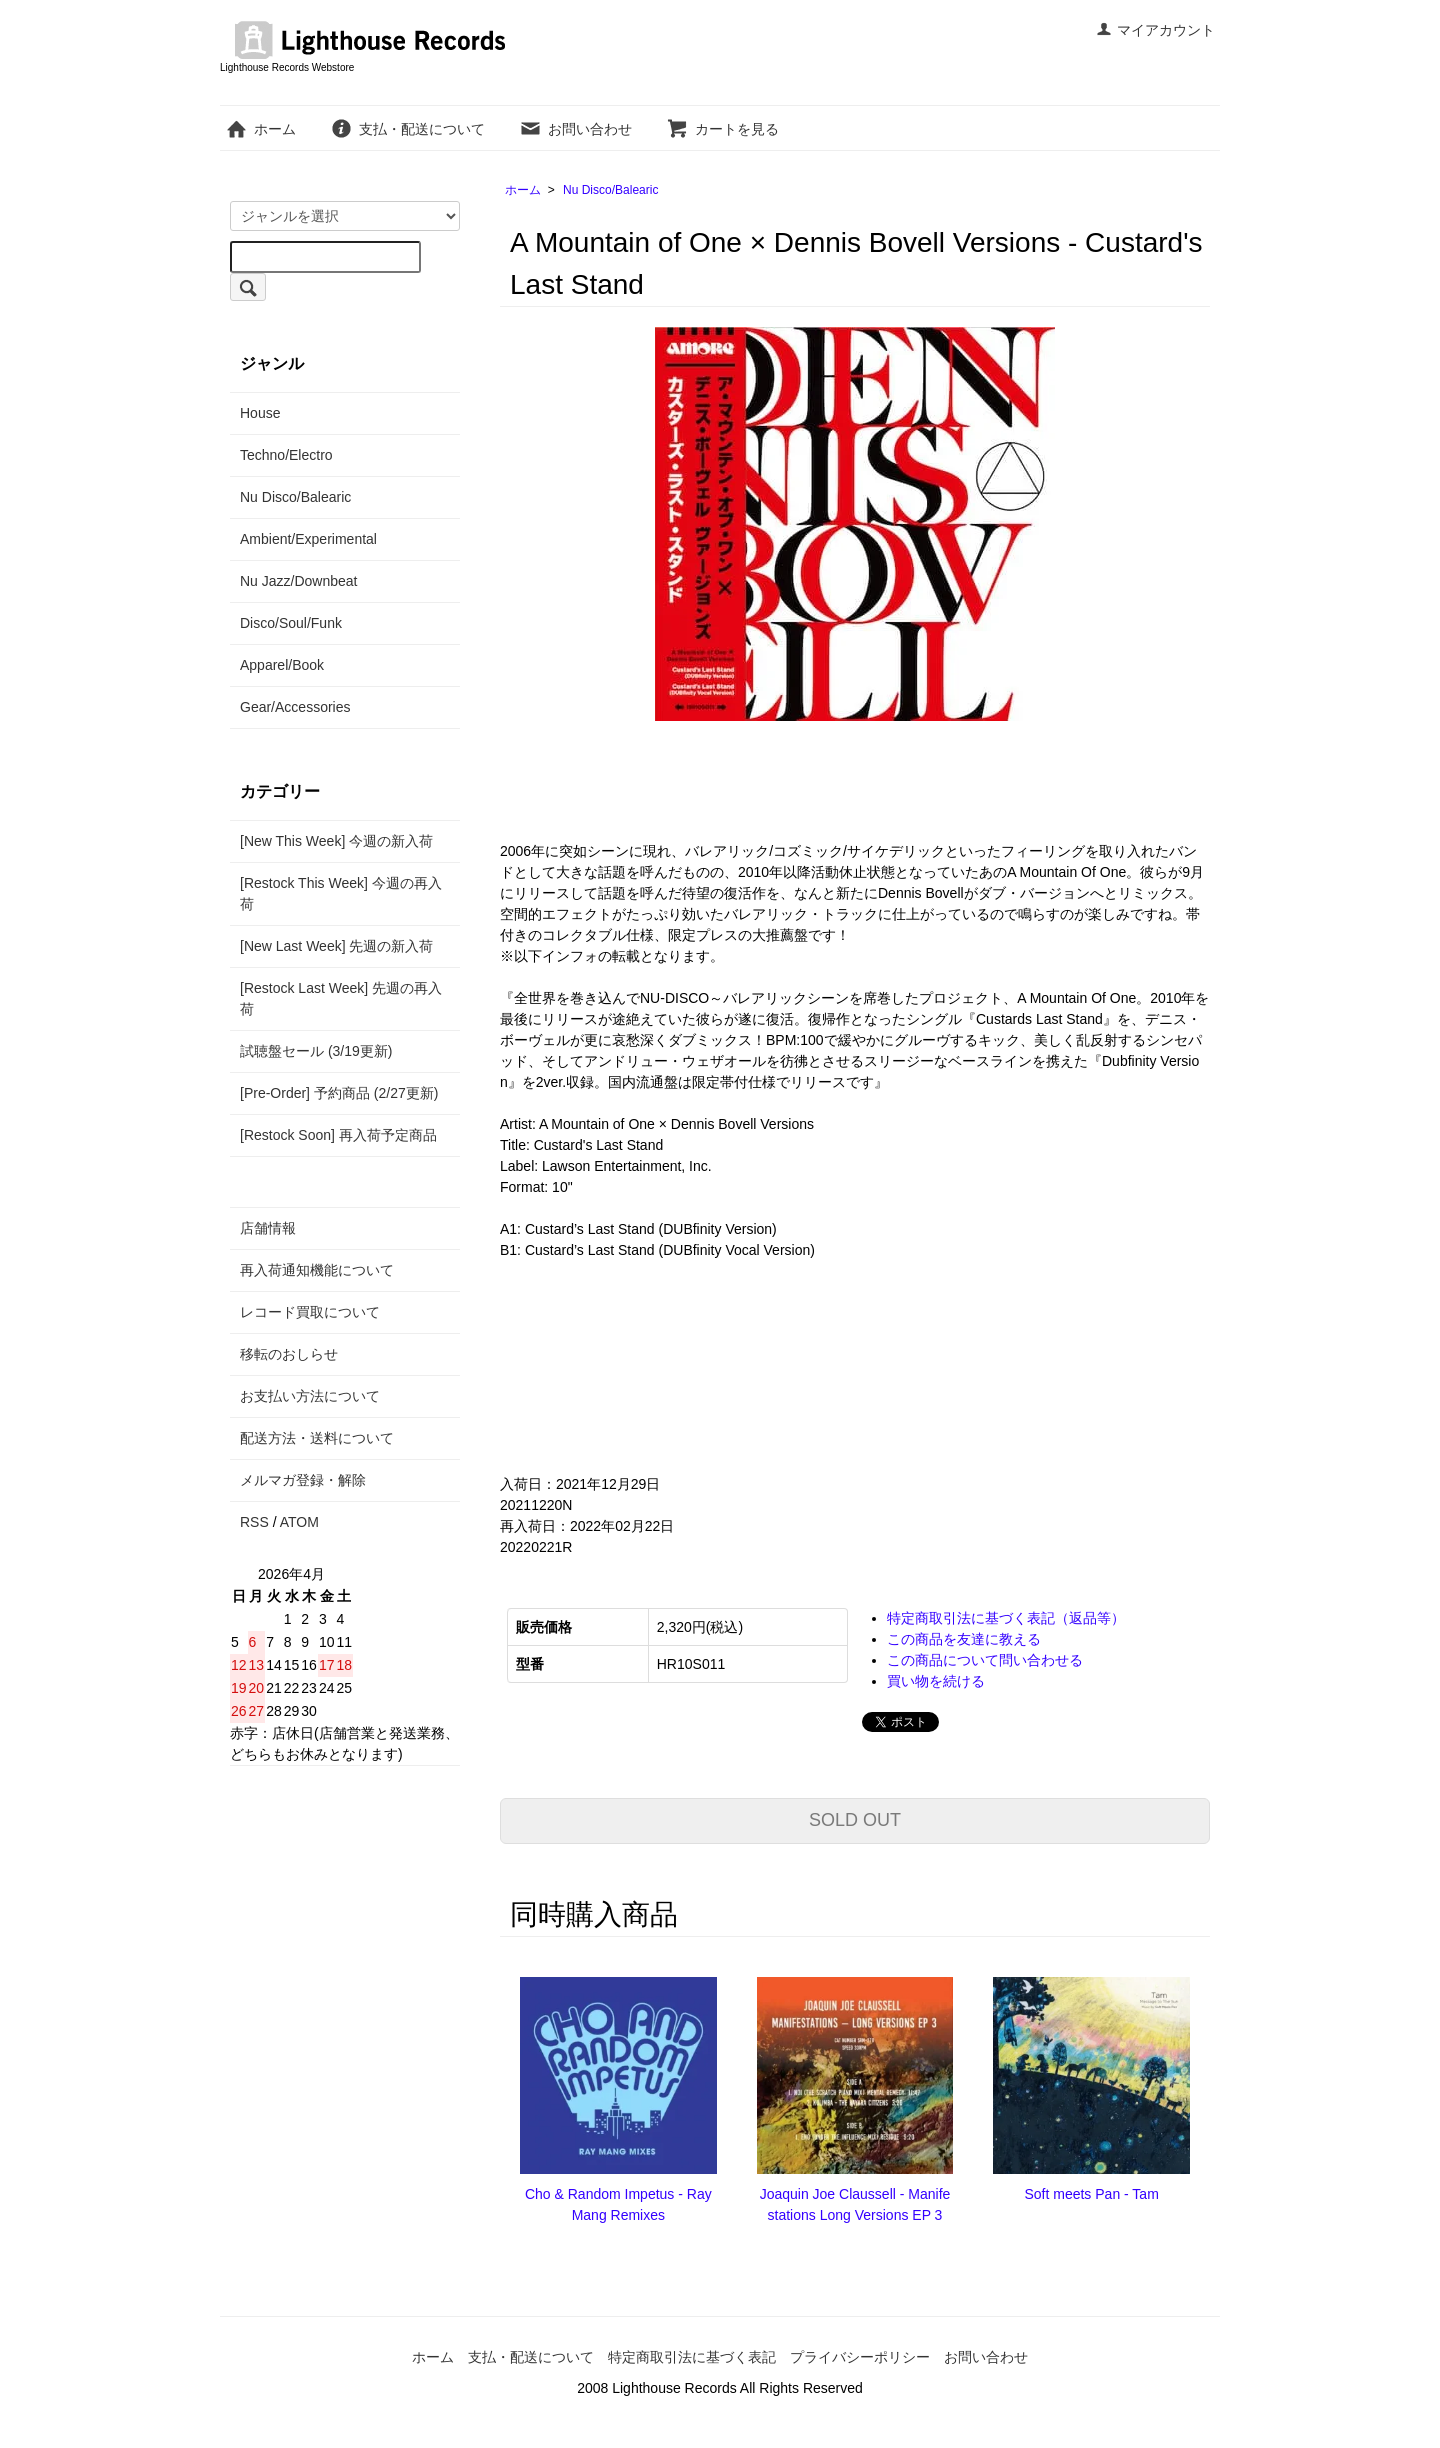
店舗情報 (268, 1228)
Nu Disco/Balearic (610, 190)
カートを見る (722, 129)
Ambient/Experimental (308, 539)
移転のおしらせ (289, 1354)
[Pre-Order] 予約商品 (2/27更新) (339, 1093)
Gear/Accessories (295, 707)
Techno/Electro (286, 455)
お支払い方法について (310, 1396)
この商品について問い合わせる (985, 1660)
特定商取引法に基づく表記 (692, 2357)
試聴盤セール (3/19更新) (316, 1051)
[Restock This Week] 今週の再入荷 (341, 893)
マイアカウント (1155, 30)
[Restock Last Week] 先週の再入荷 (341, 998)
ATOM (299, 1522)
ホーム (260, 129)
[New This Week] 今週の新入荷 (336, 841)
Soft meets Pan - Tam (1091, 2194)
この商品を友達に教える (964, 1639)
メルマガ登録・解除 (303, 1480)
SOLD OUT (855, 1820)
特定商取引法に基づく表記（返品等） (1006, 1618)
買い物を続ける (936, 1681)
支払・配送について (407, 129)
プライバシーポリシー (860, 2357)
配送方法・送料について (317, 1438)
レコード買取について (310, 1312)
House (260, 413)
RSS (254, 1522)
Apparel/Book (282, 665)
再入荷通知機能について (317, 1270)
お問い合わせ (575, 129)
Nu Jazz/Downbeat (299, 581)
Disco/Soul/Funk (291, 623)
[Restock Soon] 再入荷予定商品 (338, 1135)
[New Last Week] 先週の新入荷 (336, 946)
